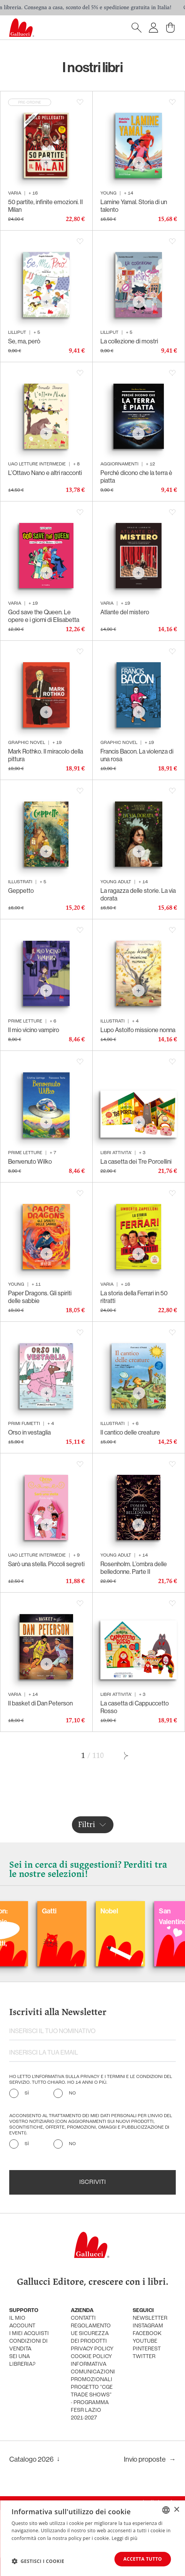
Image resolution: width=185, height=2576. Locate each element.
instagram (148, 2326)
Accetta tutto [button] (142, 2559)
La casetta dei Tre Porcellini (136, 1161)
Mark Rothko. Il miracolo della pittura (45, 755)
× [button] (176, 2509)
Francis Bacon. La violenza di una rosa (136, 755)
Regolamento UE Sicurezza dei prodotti (91, 2333)
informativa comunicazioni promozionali (92, 2372)
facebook (147, 2334)
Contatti (83, 2318)
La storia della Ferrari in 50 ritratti (134, 1296)
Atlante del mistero (124, 612)
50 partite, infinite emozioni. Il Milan (45, 205)
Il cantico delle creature (130, 1432)
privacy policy (92, 2349)
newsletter (150, 2318)
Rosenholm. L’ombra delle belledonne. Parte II (133, 1567)
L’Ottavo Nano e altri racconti (45, 473)
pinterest (147, 2349)
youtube (145, 2341)
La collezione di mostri (129, 341)
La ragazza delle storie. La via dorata (138, 894)
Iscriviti (92, 2182)
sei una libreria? (22, 2360)
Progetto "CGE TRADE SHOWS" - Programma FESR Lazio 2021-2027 (92, 2403)
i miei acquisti (29, 2334)
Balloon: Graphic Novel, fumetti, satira (49, 1932)
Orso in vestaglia (29, 1432)
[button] (38, 2561)
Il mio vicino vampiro (33, 1030)
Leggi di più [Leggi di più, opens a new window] (124, 2538)
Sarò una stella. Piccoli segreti (46, 1564)
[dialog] (92, 2538)
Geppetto (21, 890)
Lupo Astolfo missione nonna (137, 1030)
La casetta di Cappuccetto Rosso (134, 1707)
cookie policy (91, 2357)
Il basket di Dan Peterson (40, 1703)
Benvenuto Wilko (30, 1161)
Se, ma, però (24, 341)
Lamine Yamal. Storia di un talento (133, 205)
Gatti (103, 1910)
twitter (144, 2357)
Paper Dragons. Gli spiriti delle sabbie (40, 1296)
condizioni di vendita (28, 2345)
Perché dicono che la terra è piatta (136, 476)
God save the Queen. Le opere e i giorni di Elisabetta (43, 615)
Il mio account (22, 2322)
